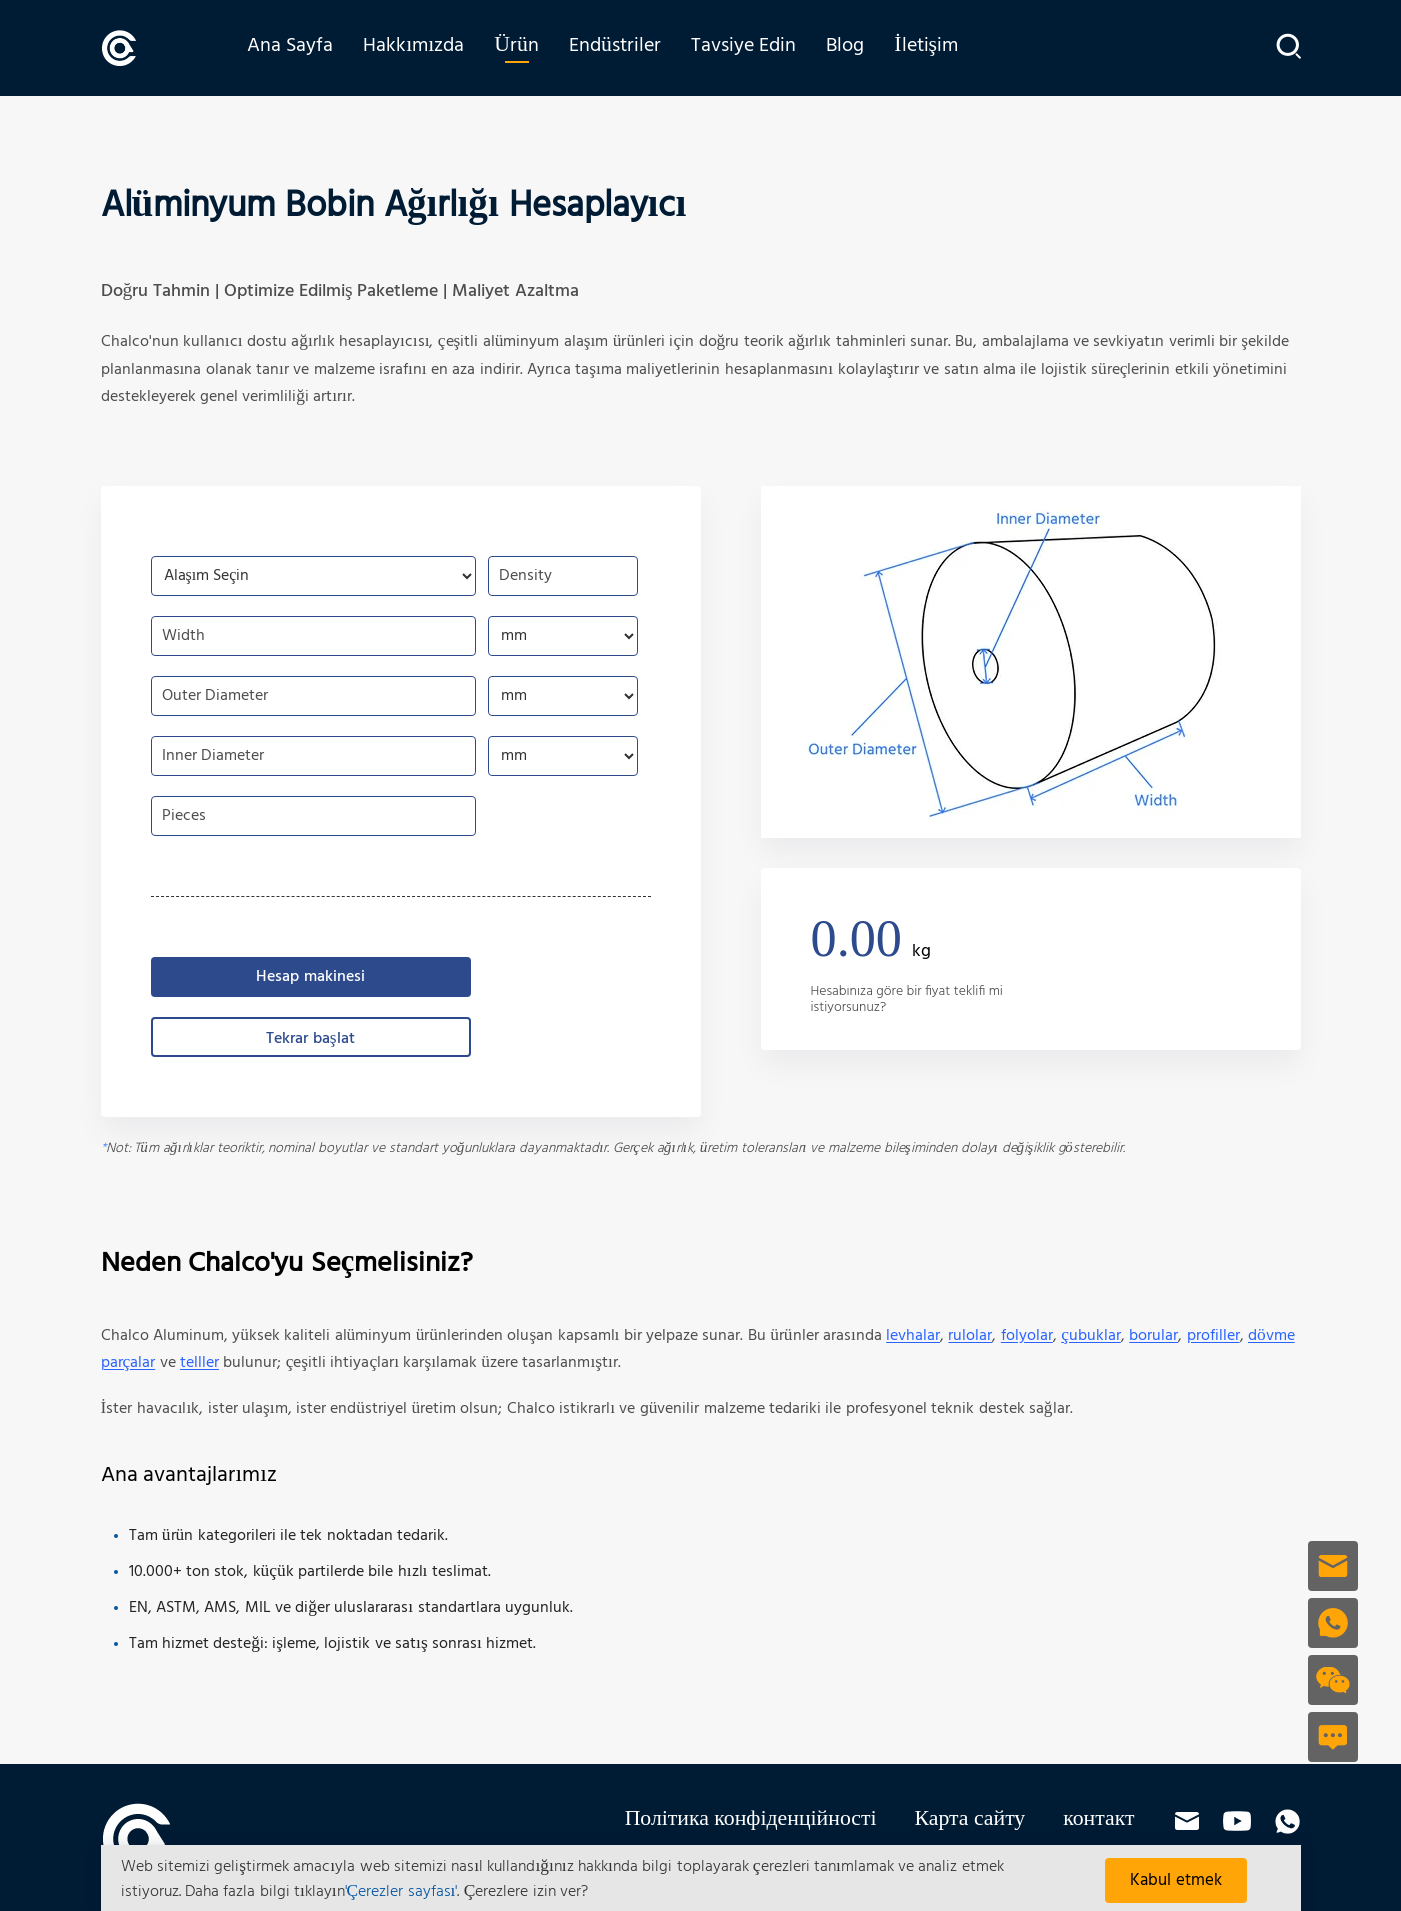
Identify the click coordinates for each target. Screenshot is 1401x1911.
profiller (1213, 1335)
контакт (1098, 1819)
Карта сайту (970, 1819)
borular (1153, 1335)
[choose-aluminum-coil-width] (563, 635)
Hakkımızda (425, 47)
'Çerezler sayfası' (401, 1892)
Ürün (528, 47)
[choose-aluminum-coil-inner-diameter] (563, 755)
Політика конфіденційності (751, 1819)
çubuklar (1091, 1335)
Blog (857, 47)
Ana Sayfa (302, 47)
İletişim (938, 47)
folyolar (1027, 1335)
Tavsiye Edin (755, 47)
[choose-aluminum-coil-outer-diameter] (563, 695)
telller (199, 1362)
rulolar (970, 1335)
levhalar (913, 1335)
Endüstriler (627, 47)
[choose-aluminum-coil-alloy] (313, 575)
